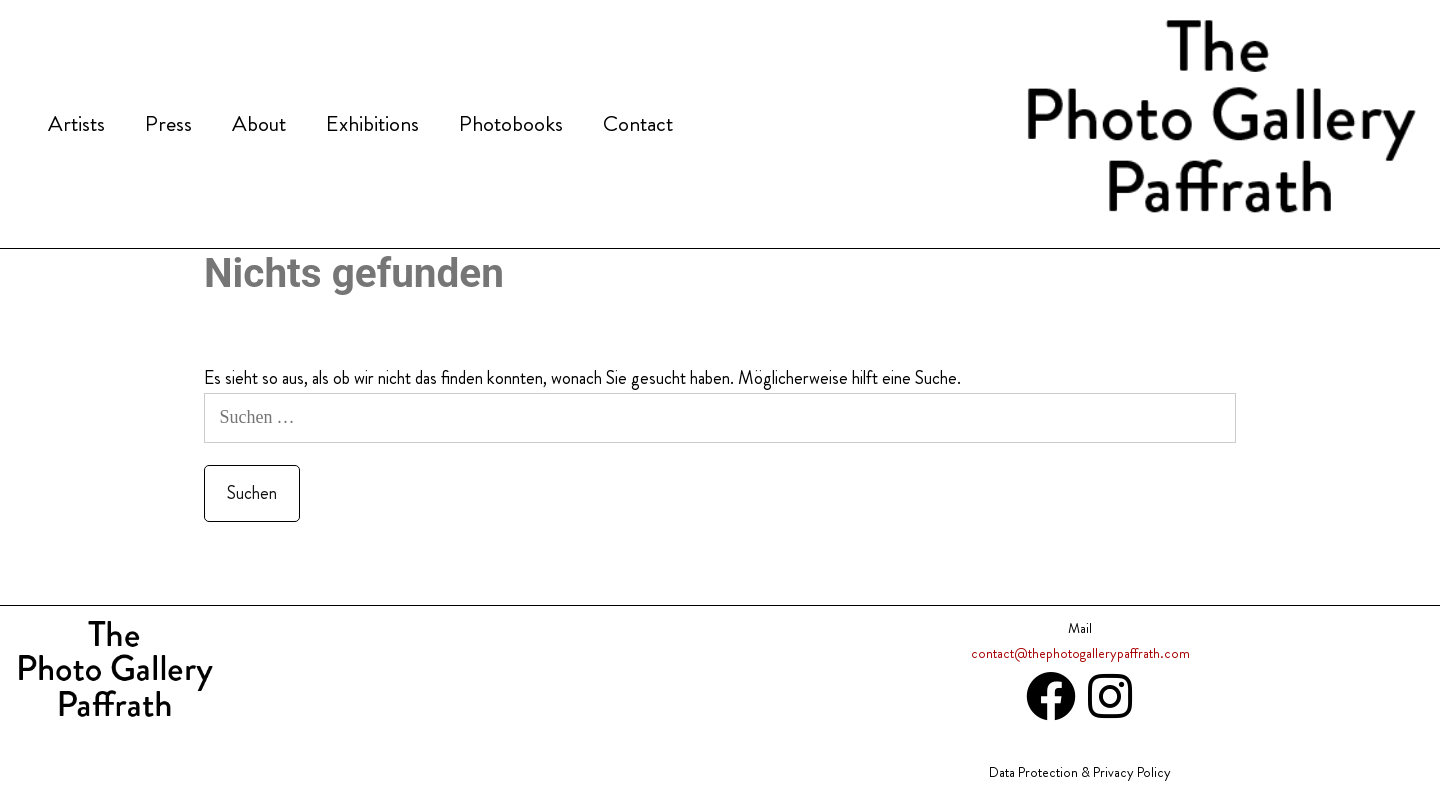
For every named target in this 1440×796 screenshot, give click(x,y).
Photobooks (511, 123)
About (259, 123)
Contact (638, 123)
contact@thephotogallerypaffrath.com (1080, 653)
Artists (76, 123)
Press (168, 123)
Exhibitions (372, 123)
